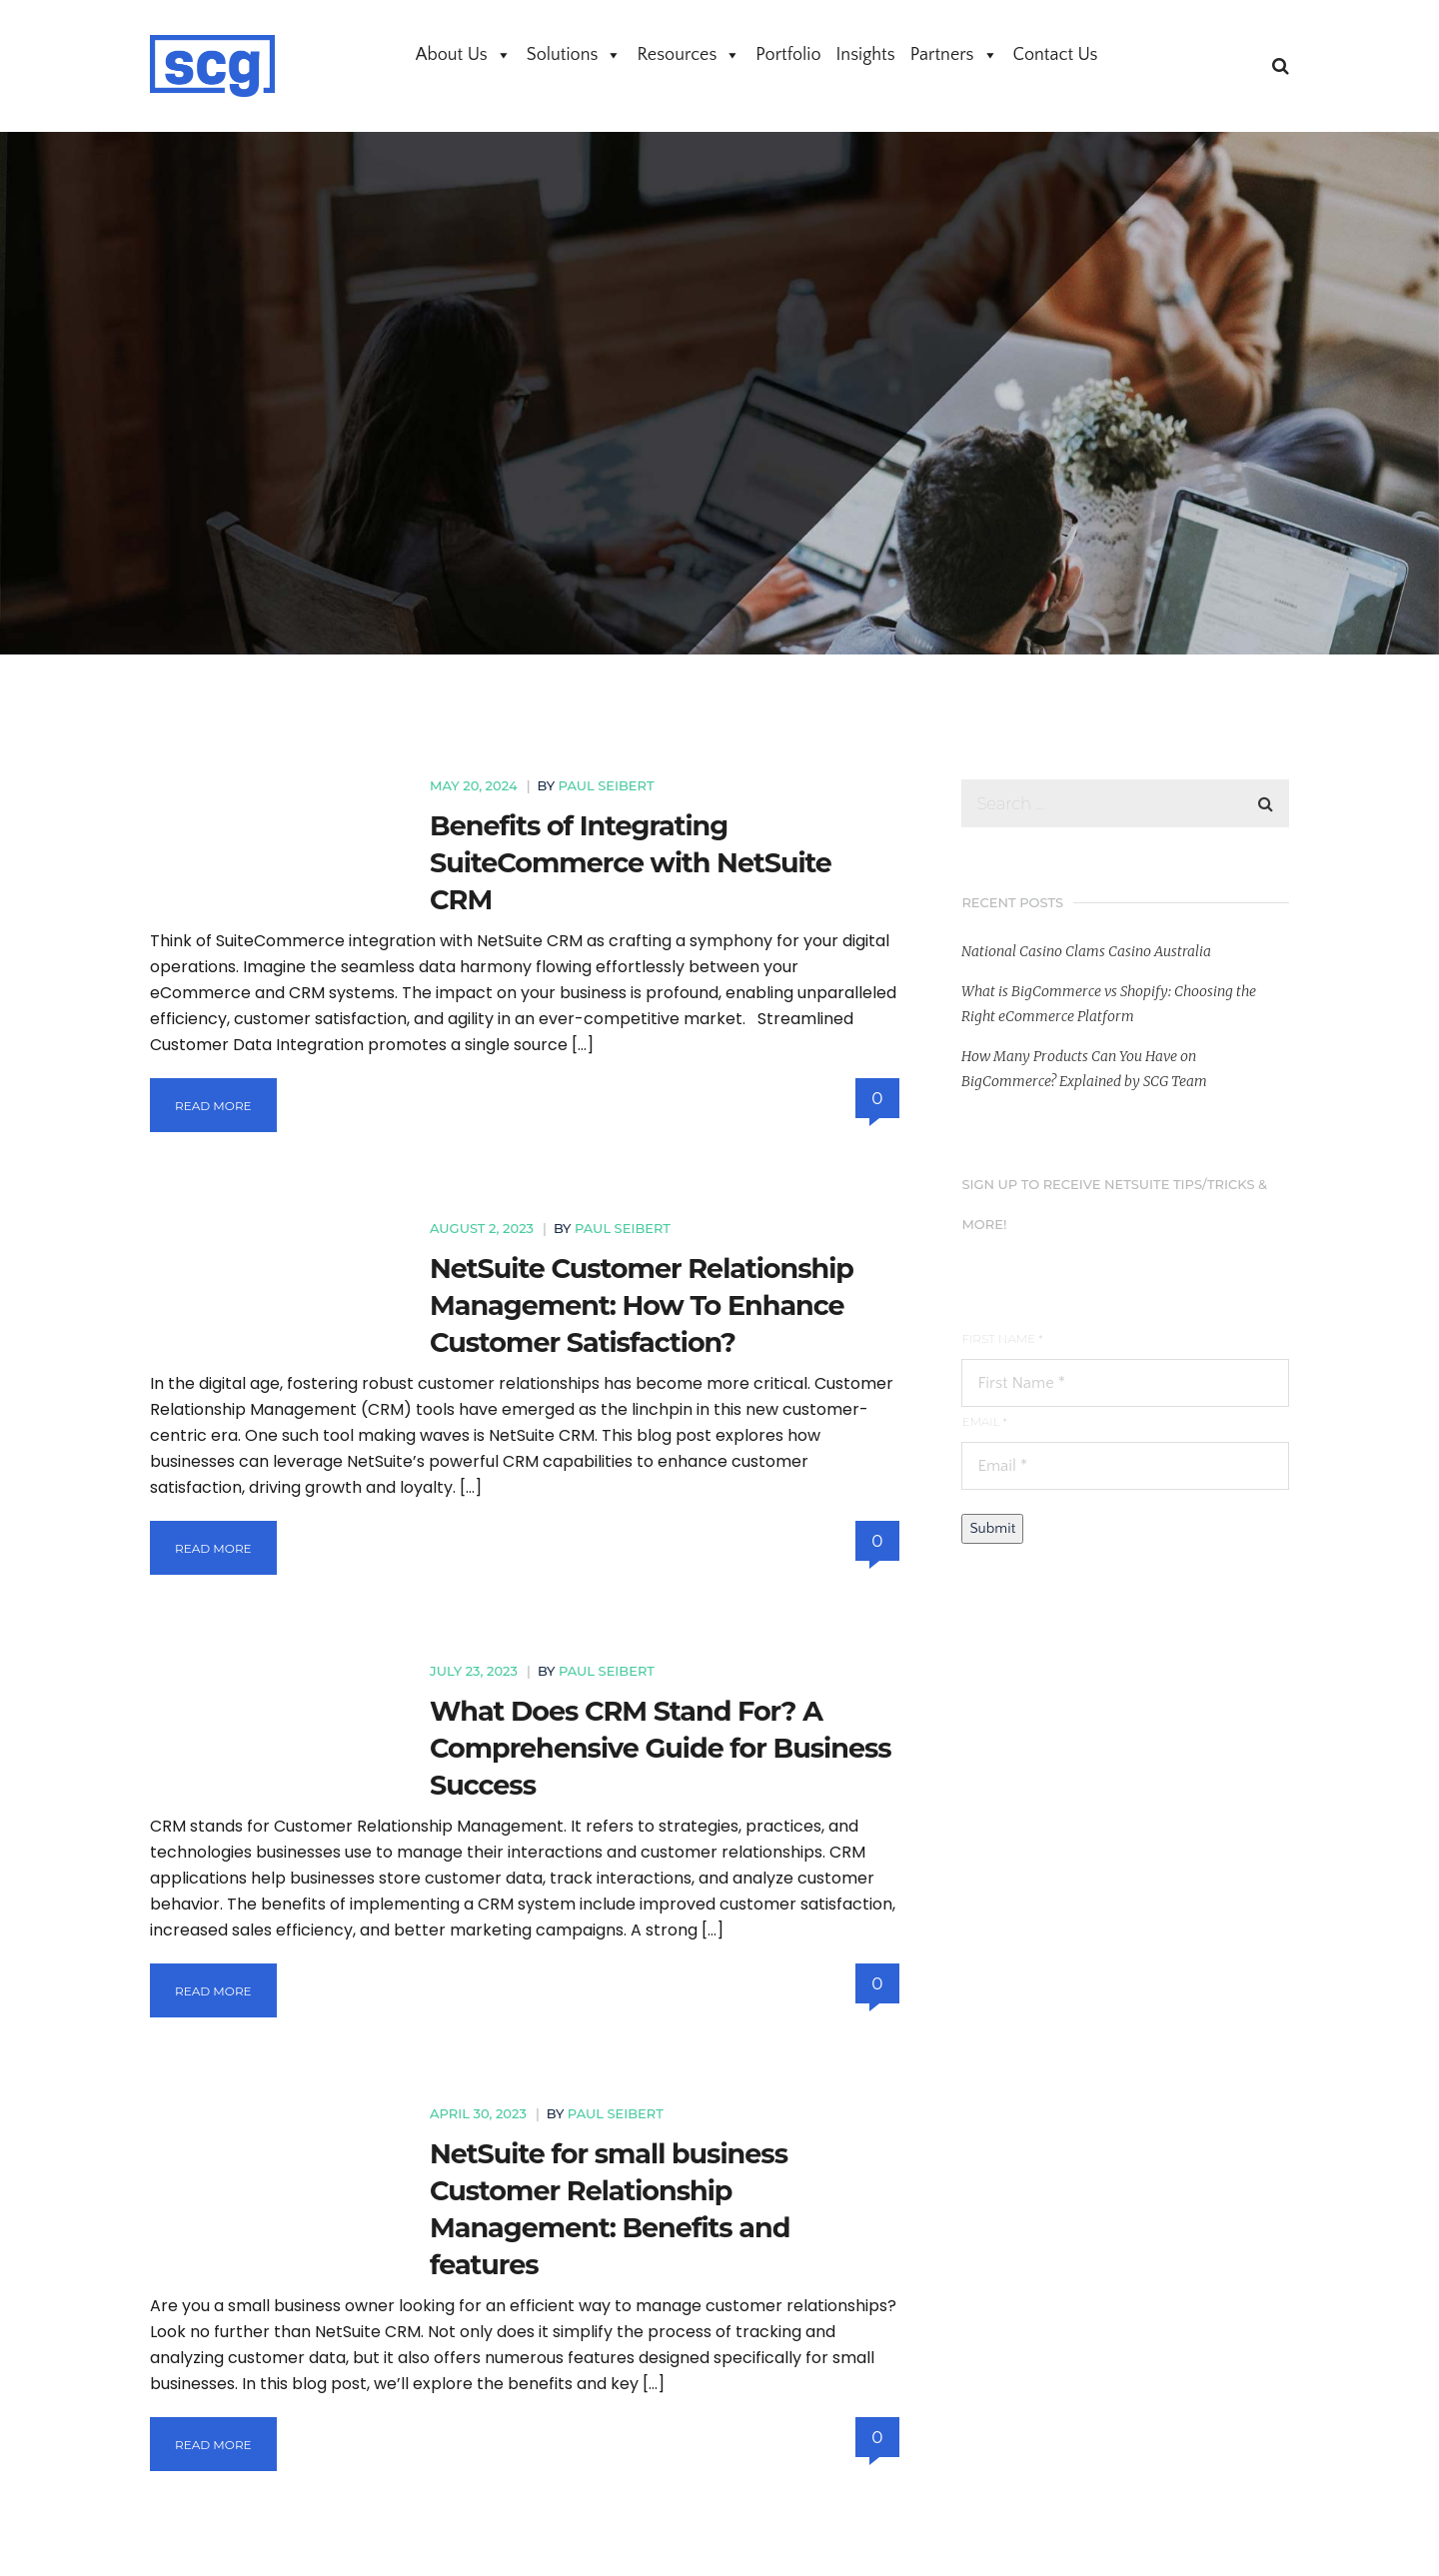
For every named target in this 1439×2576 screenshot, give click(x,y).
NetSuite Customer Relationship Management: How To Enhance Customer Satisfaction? (641, 1305)
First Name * (1001, 1338)
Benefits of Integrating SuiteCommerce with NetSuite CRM (630, 862)
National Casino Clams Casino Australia (1086, 951)
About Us (464, 55)
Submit (992, 1528)
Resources (688, 55)
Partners (954, 55)
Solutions (575, 55)
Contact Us (1055, 55)
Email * (983, 1421)
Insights (865, 55)
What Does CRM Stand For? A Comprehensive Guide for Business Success (660, 1748)
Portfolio (787, 55)
